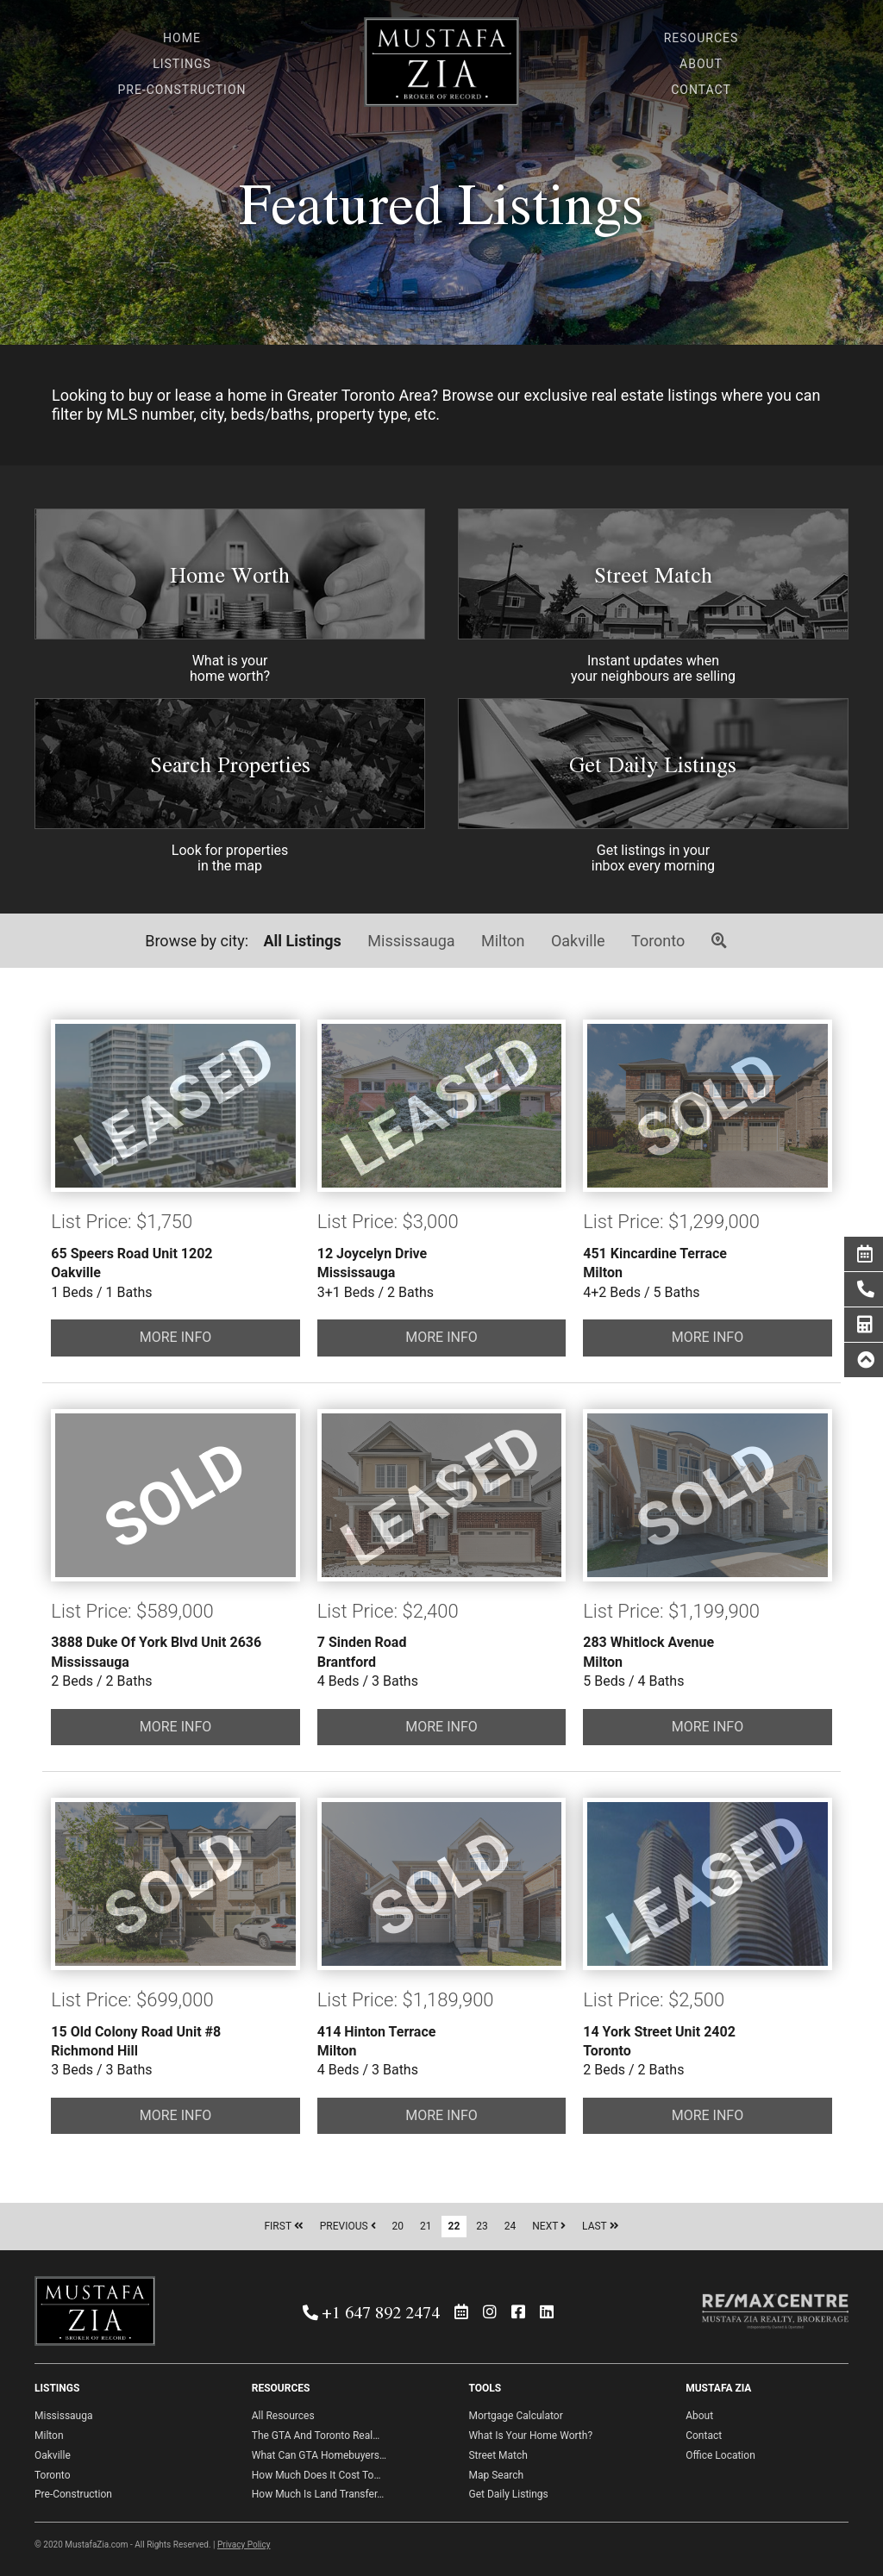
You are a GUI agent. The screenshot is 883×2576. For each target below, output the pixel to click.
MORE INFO (176, 1337)
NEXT (549, 2226)
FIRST (283, 2226)
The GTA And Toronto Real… (315, 2435)
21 (426, 2226)
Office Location (720, 2455)
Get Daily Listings (652, 764)
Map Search (495, 2475)
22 (454, 2226)
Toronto (658, 941)
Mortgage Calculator (515, 2416)
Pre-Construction (73, 2494)
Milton (502, 941)
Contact (704, 2435)
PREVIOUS (348, 2226)
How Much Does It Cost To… (316, 2475)
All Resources (283, 2416)
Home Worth (230, 574)
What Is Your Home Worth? (530, 2435)
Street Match (653, 574)
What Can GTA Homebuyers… (319, 2455)
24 (510, 2226)
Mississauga (410, 941)
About (699, 2416)
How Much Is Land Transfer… (318, 2494)
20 (398, 2226)
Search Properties (230, 764)
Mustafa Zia (441, 67)
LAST (600, 2226)
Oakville (578, 941)
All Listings (302, 941)
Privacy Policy (244, 2544)
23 (482, 2226)
